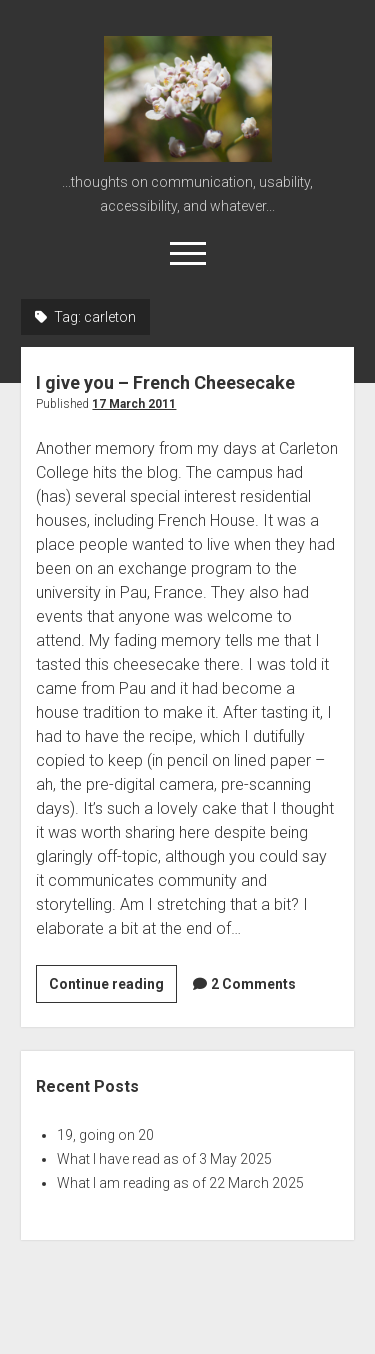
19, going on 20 (105, 1135)
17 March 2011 (134, 404)
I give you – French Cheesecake (165, 382)
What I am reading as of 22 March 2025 (180, 1183)
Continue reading (113, 987)
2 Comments (253, 984)
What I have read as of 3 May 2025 (164, 1159)
